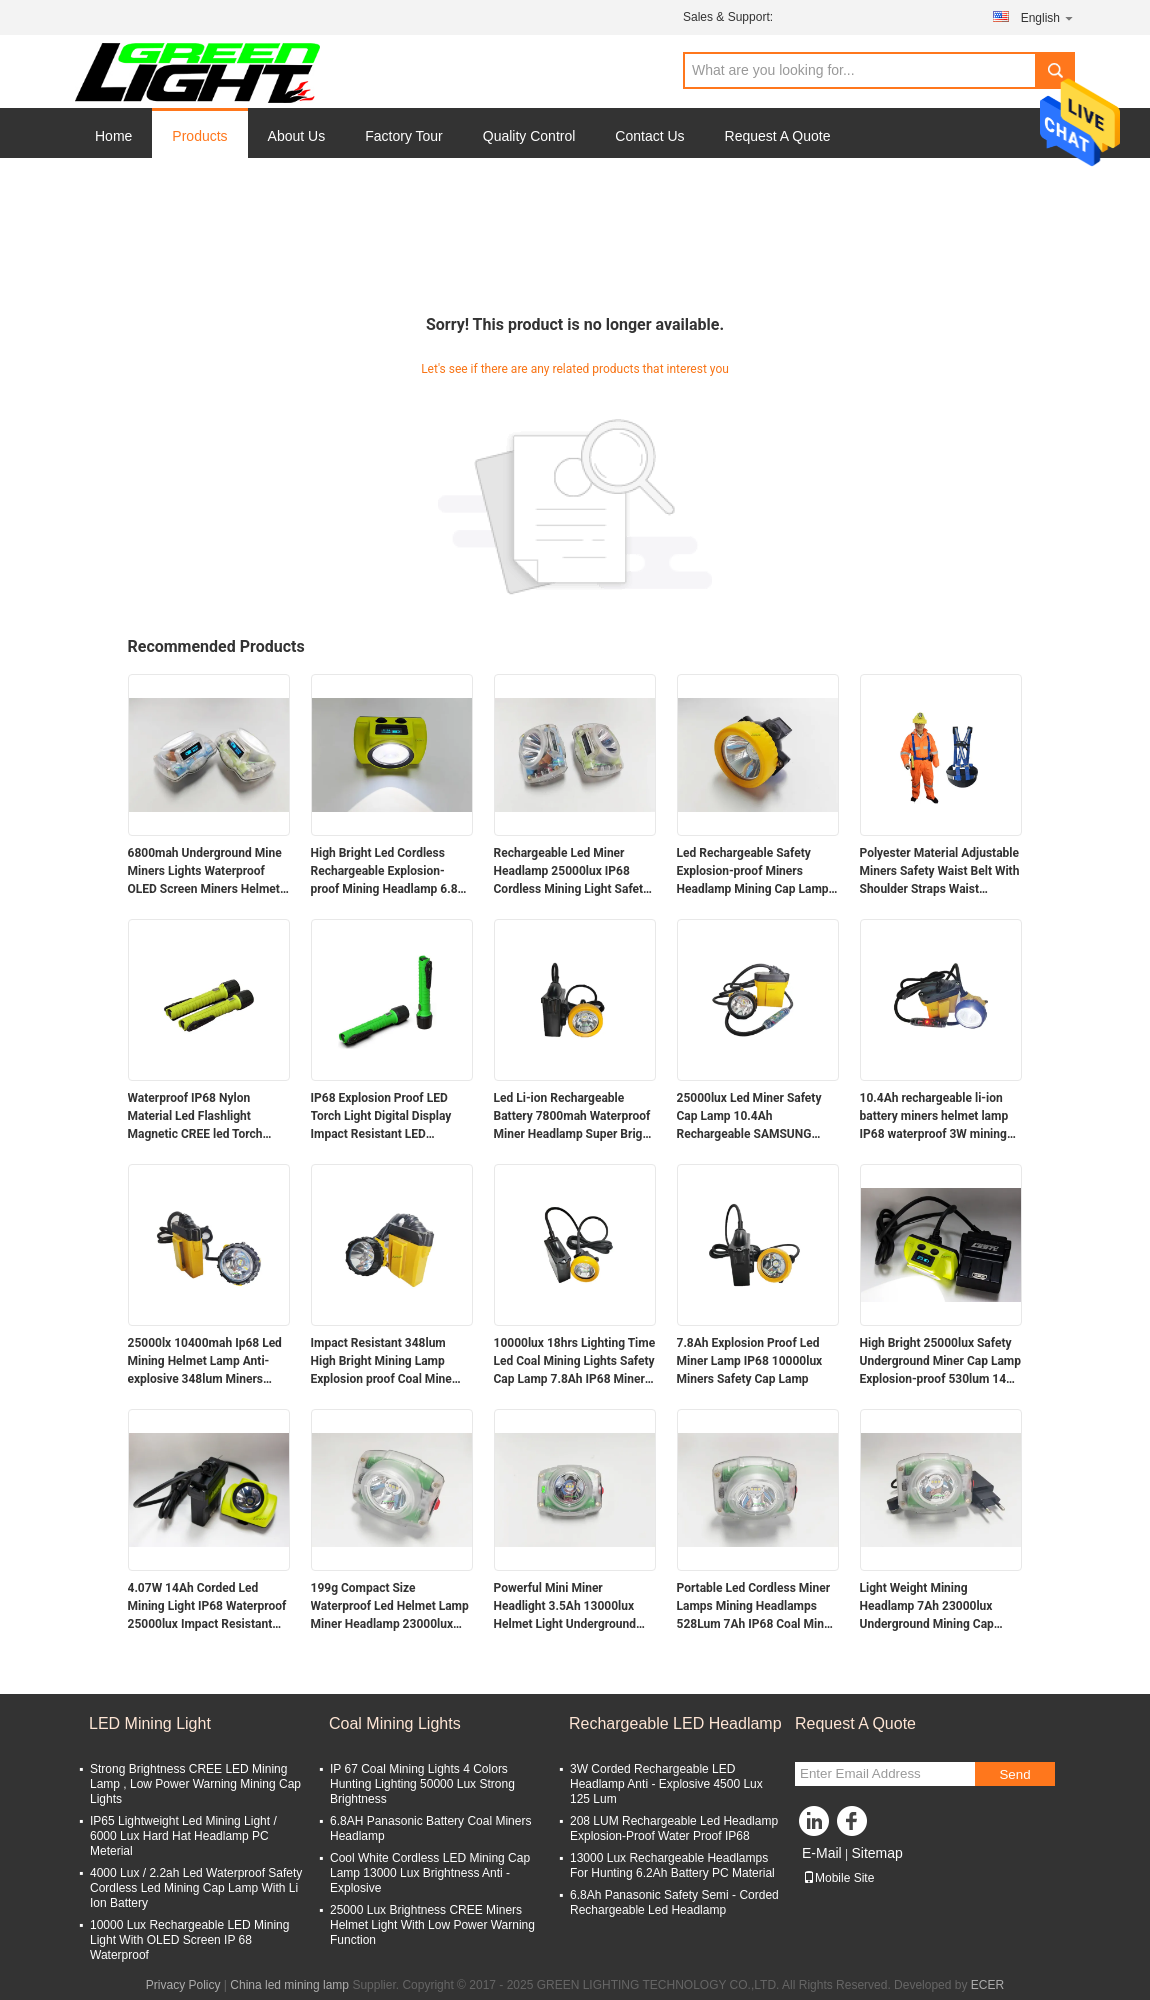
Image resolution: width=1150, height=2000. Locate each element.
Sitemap (876, 1853)
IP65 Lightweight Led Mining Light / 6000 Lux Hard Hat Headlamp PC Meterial (183, 1836)
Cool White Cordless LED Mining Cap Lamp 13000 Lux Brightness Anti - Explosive (430, 1873)
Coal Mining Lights (395, 1723)
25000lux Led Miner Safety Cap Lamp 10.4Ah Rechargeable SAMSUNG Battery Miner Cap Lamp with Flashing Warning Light (755, 1117)
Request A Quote (778, 136)
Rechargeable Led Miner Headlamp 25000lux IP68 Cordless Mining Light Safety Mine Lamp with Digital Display (572, 872)
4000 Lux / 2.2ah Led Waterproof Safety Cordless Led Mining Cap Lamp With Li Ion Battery (196, 1888)
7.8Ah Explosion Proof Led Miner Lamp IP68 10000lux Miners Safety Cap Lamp (750, 1361)
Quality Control (529, 136)
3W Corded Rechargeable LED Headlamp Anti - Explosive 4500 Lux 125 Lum (666, 1784)
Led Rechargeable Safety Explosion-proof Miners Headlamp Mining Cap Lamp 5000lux (753, 872)
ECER (987, 1985)
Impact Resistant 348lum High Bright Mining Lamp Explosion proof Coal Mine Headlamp (381, 1362)
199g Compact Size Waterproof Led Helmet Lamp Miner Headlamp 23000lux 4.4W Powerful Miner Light (390, 1607)
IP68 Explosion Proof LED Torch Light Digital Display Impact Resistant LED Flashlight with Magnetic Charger (381, 1117)
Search (1055, 70)
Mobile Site (838, 1878)
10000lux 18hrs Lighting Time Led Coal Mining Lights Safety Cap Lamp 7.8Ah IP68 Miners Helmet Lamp (575, 1362)
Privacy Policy (183, 1985)
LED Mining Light (150, 1723)
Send (1014, 1774)
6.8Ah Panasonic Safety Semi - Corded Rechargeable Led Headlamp (674, 1902)
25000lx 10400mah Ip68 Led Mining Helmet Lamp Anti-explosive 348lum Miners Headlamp (205, 1362)
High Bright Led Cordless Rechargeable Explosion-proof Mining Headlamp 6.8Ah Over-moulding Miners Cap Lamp (392, 872)
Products (199, 136)
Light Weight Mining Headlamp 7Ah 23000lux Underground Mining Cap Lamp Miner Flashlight (927, 1607)
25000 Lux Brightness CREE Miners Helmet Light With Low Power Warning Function (432, 1925)
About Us (297, 136)
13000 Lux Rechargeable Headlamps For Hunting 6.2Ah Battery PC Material (672, 1865)
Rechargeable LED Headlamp (675, 1723)
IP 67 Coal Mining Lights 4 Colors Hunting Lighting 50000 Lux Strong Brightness (422, 1784)
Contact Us (649, 136)
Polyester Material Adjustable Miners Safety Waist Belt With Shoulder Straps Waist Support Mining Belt (940, 872)
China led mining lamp (289, 1985)
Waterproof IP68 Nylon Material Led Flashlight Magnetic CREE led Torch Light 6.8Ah (195, 1117)
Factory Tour (404, 136)
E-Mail (822, 1853)
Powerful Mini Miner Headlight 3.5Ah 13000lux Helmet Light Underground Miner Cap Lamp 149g (565, 1607)
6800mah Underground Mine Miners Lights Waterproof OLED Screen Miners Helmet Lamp (205, 872)
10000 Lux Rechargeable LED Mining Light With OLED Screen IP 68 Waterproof (189, 1940)
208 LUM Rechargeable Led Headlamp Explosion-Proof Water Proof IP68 (674, 1828)
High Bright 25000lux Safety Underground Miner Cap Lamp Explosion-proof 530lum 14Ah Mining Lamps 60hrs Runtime (941, 1362)
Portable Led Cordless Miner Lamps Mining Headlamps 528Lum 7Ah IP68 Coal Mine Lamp (754, 1607)
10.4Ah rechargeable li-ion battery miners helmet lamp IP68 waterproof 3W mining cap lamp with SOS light (934, 1117)
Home (113, 136)
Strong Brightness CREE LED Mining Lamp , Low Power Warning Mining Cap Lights (195, 1784)
